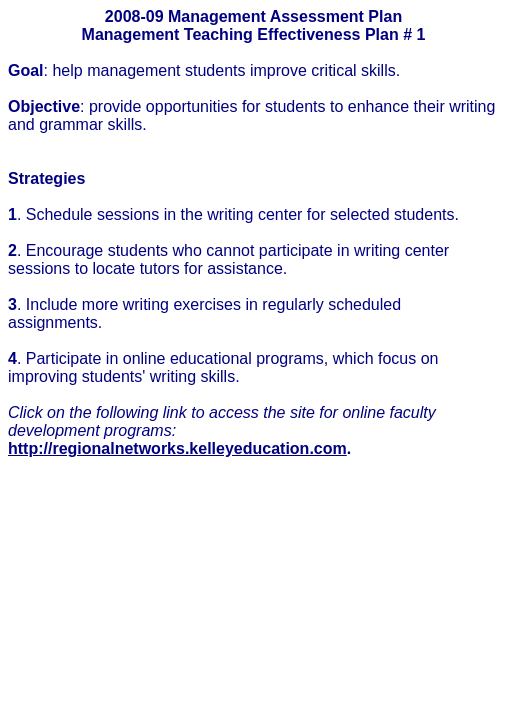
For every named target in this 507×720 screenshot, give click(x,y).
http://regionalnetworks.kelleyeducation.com (177, 448)
